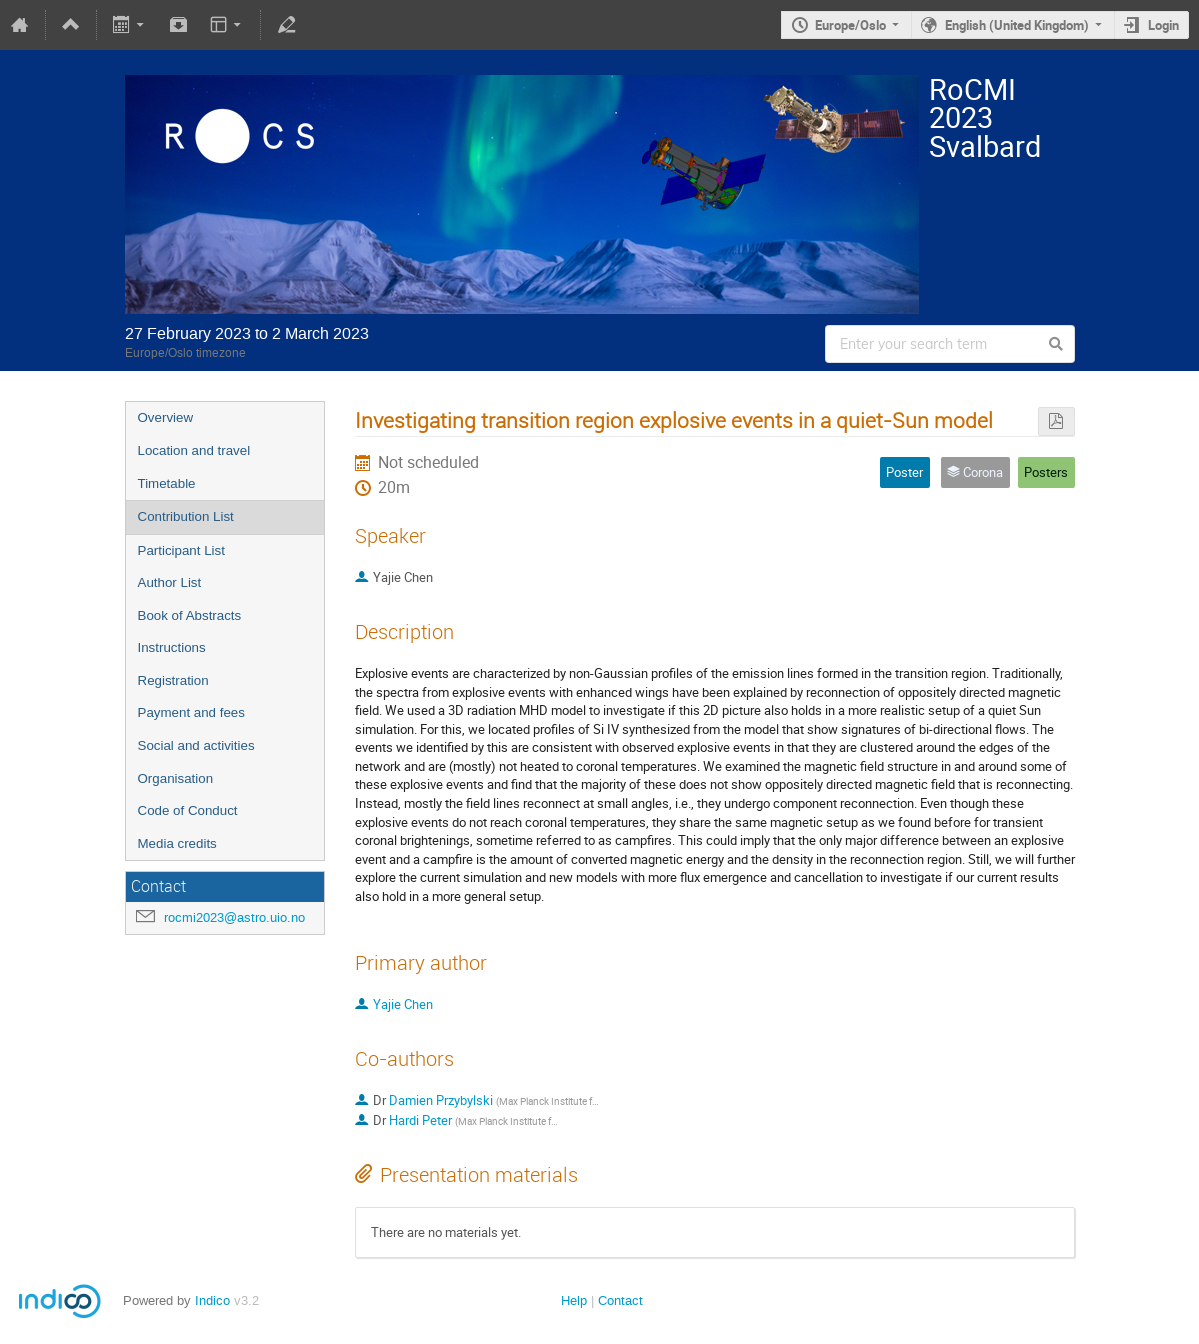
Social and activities (196, 745)
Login (1163, 25)
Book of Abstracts (190, 615)
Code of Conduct (188, 810)
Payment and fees (191, 712)
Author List (170, 582)
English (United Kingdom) (1017, 25)
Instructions (172, 647)
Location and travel (194, 450)
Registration (173, 680)
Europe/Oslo (850, 25)
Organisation (176, 778)
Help (574, 1300)
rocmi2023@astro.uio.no (234, 917)
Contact (620, 1300)
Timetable (167, 483)
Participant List (181, 550)
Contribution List (186, 516)
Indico (212, 1300)
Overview (166, 417)
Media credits (177, 843)
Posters (1046, 472)
